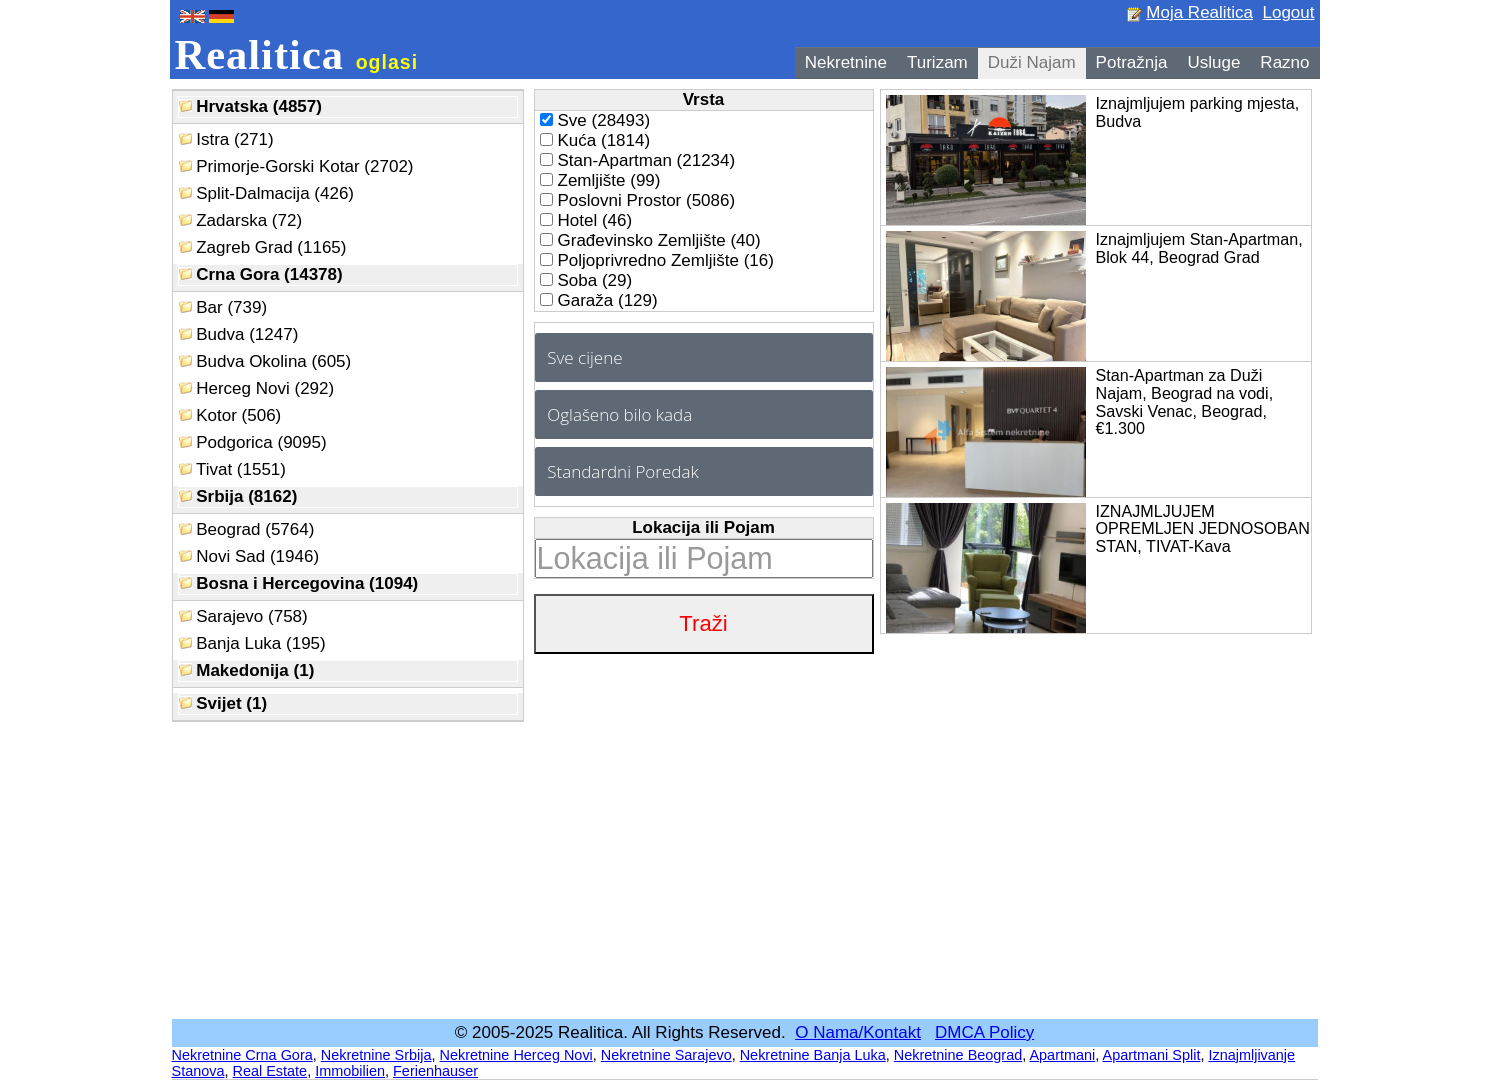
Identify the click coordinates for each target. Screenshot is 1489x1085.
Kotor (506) (230, 415)
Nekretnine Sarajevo (666, 1055)
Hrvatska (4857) (250, 106)
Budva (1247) (239, 334)
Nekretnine (846, 62)
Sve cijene (584, 357)
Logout (1289, 12)
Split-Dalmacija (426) (267, 193)
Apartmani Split (1152, 1055)
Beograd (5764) (247, 529)
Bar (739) (223, 307)
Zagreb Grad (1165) (263, 247)
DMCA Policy (984, 1032)
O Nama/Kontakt (858, 1032)
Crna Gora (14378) (261, 274)
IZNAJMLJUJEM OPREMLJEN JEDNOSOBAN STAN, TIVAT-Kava (1203, 529)
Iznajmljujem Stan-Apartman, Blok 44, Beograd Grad (1199, 248)
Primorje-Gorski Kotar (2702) (296, 166)
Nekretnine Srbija (376, 1055)
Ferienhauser (435, 1071)
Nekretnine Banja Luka (813, 1055)
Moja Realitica (1199, 12)
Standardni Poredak (622, 471)
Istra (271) (226, 139)
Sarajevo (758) (243, 616)
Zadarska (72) (241, 220)
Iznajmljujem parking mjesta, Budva (1198, 112)
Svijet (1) (223, 703)
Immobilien (350, 1071)
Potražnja (1132, 62)
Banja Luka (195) (252, 643)
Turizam (937, 62)
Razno (1284, 62)
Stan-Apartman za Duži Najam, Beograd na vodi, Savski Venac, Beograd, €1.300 (1185, 401)
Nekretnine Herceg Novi (516, 1055)
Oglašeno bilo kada (619, 414)
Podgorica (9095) (253, 442)
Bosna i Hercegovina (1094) (299, 583)
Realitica (297, 54)
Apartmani (1062, 1055)
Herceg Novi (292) (257, 388)
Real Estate (270, 1071)
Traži (703, 623)
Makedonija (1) (247, 670)
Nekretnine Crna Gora (242, 1055)
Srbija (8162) (238, 496)
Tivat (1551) (233, 469)
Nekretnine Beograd (958, 1055)
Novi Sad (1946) (249, 556)
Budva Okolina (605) (265, 361)
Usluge (1213, 62)
